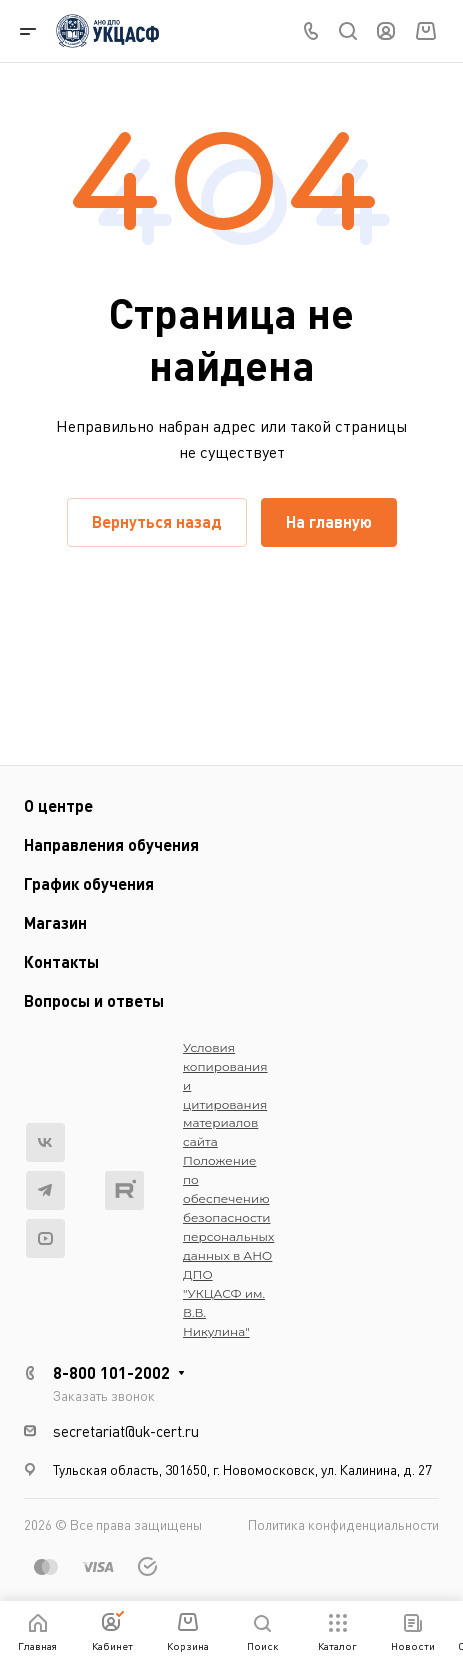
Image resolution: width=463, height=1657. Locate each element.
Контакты (61, 961)
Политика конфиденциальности (343, 1524)
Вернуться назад (157, 521)
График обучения (89, 883)
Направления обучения (111, 844)
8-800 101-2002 (111, 1372)
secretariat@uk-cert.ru (126, 1431)
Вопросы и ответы (94, 1000)
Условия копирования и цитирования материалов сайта (225, 1095)
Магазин (55, 922)
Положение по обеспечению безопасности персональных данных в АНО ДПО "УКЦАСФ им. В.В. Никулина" (228, 1246)
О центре (58, 805)
